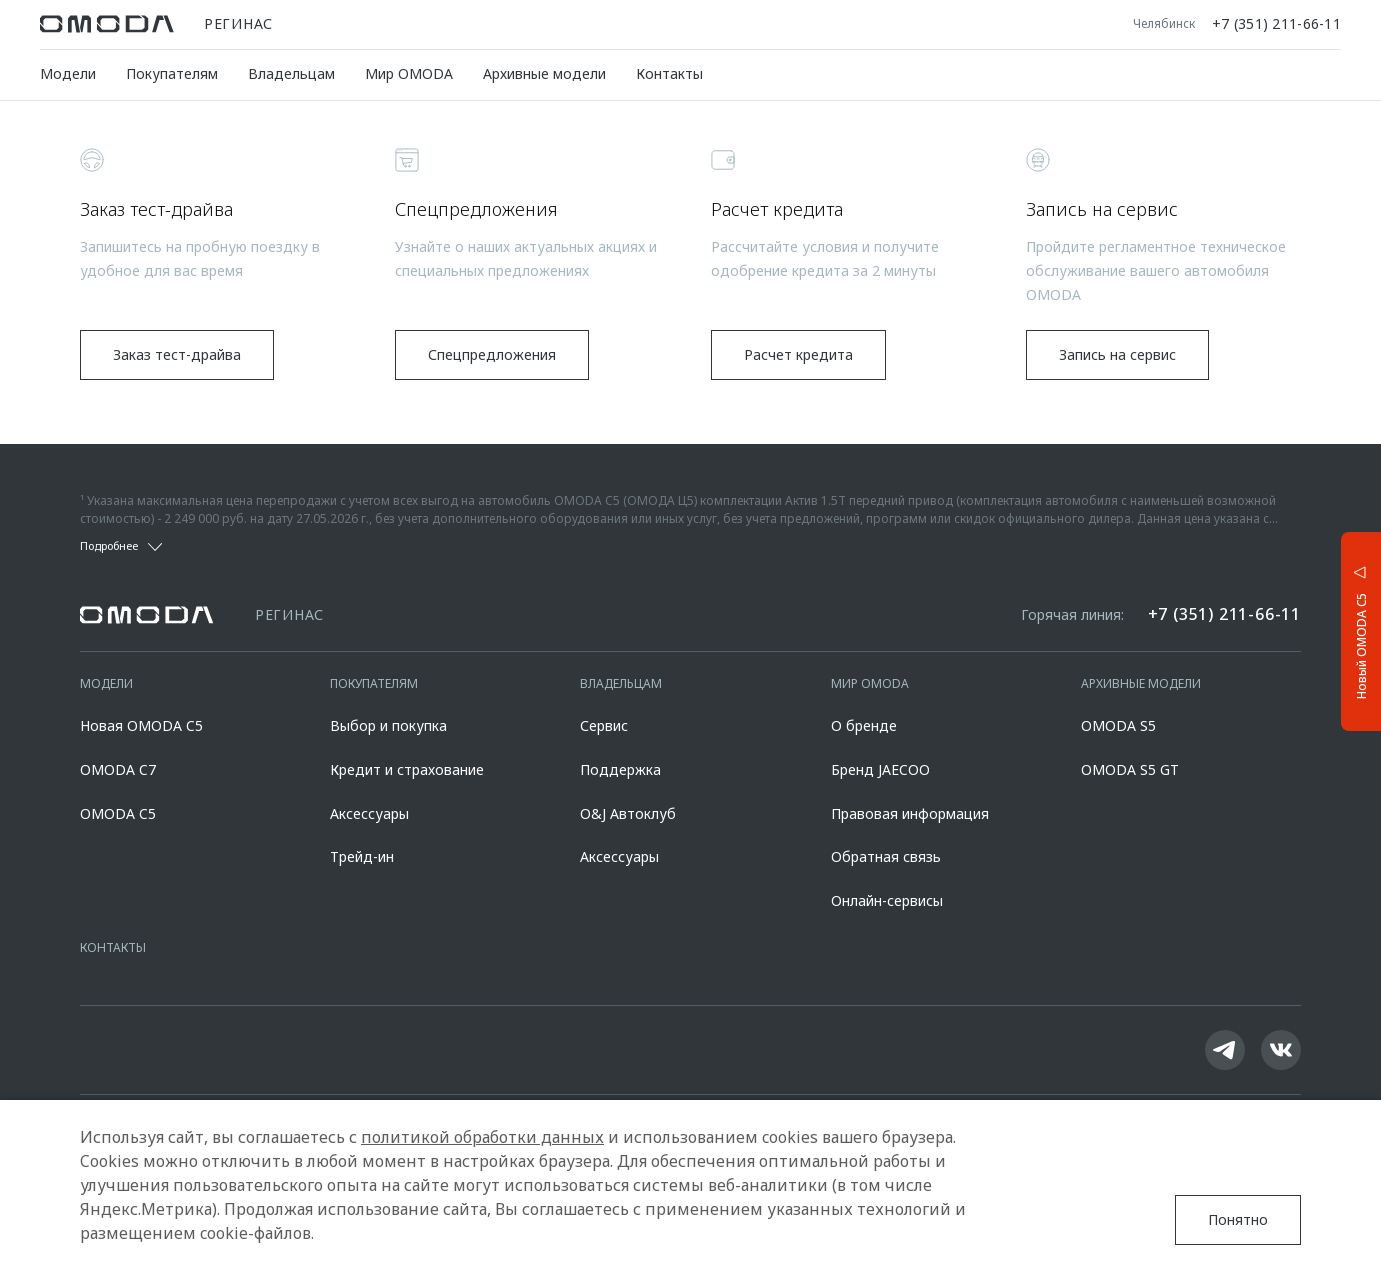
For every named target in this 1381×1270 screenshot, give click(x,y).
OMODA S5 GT (1130, 769)
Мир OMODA (409, 73)
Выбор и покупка (388, 725)
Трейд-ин (362, 856)
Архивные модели (544, 73)
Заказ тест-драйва (177, 354)
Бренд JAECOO (880, 769)
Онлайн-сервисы (887, 900)
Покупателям (172, 73)
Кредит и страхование (407, 769)
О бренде (864, 725)
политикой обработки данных (482, 1137)
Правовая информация (910, 813)
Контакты (669, 73)
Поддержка (620, 769)
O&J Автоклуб (628, 813)
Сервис (604, 725)
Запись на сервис (1117, 354)
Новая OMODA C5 (141, 725)
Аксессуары (369, 813)
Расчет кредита (798, 354)
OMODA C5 (118, 813)
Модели (68, 73)
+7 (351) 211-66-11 (1276, 24)
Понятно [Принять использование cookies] (1238, 1219)
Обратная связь (886, 856)
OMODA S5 (1118, 725)
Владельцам (291, 73)
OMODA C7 (118, 769)
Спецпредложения (492, 354)
